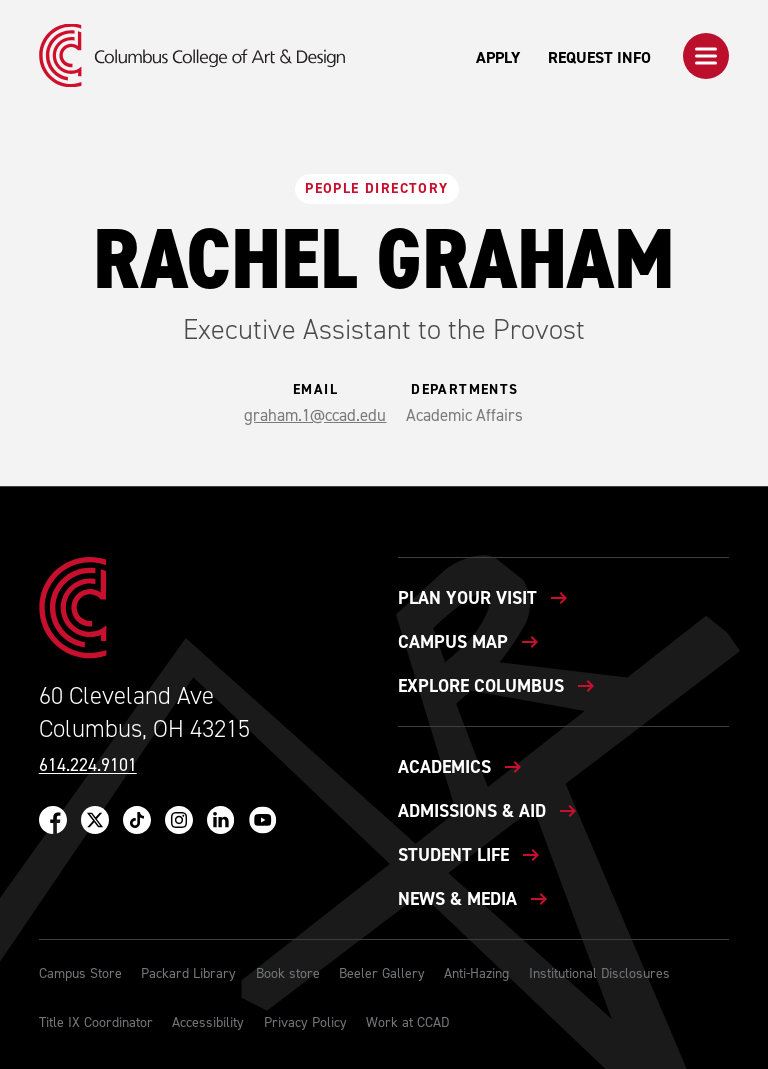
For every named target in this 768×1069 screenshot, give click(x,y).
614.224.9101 (88, 765)
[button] (706, 56)
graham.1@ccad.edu (315, 415)
